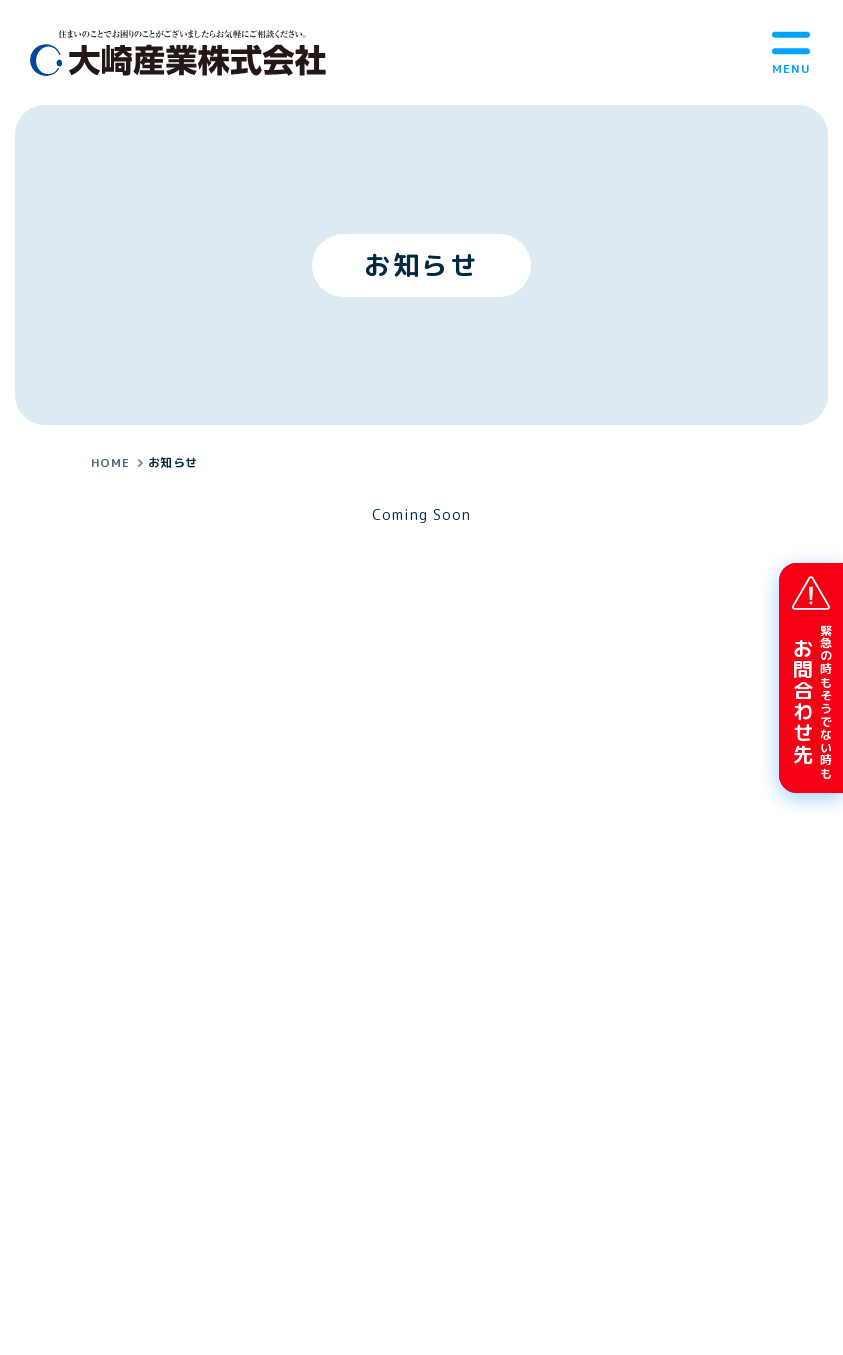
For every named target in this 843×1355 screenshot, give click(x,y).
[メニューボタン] (791, 52)
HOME (110, 462)
